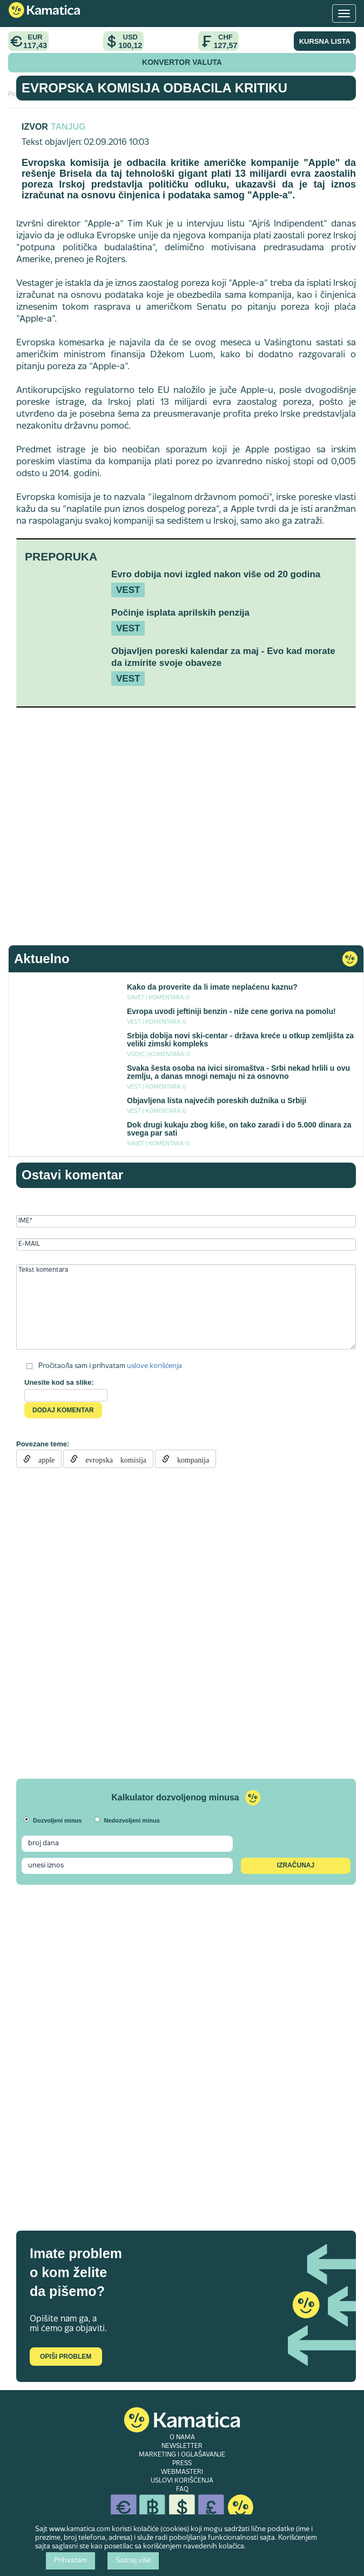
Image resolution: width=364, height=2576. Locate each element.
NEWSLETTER (182, 2446)
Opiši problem (65, 2356)
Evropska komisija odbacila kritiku (154, 88)
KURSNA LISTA (324, 41)
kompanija (189, 1458)
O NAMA (182, 2437)
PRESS (182, 2463)
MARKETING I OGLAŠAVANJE (182, 2455)
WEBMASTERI (182, 2472)
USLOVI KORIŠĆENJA (182, 2481)
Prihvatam (70, 2561)
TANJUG (68, 126)
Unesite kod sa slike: (59, 1382)
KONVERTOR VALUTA (182, 62)
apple (43, 1458)
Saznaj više (133, 2561)
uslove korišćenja (154, 1366)
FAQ (182, 2489)
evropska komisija (112, 1458)
